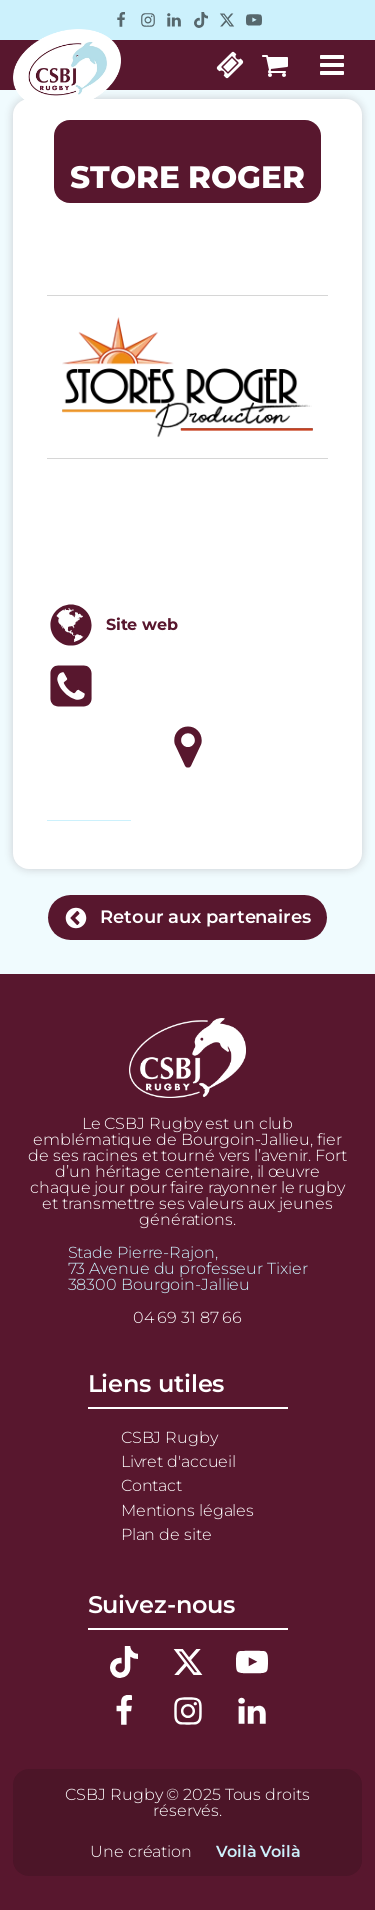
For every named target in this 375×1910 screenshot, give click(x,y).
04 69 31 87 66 (188, 1317)
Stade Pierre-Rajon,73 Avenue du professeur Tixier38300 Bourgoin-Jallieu (188, 1268)
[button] (187, 917)
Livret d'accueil (178, 1461)
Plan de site (166, 1534)
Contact (151, 1485)
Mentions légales (187, 1510)
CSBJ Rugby (169, 1437)
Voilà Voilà (258, 1851)
